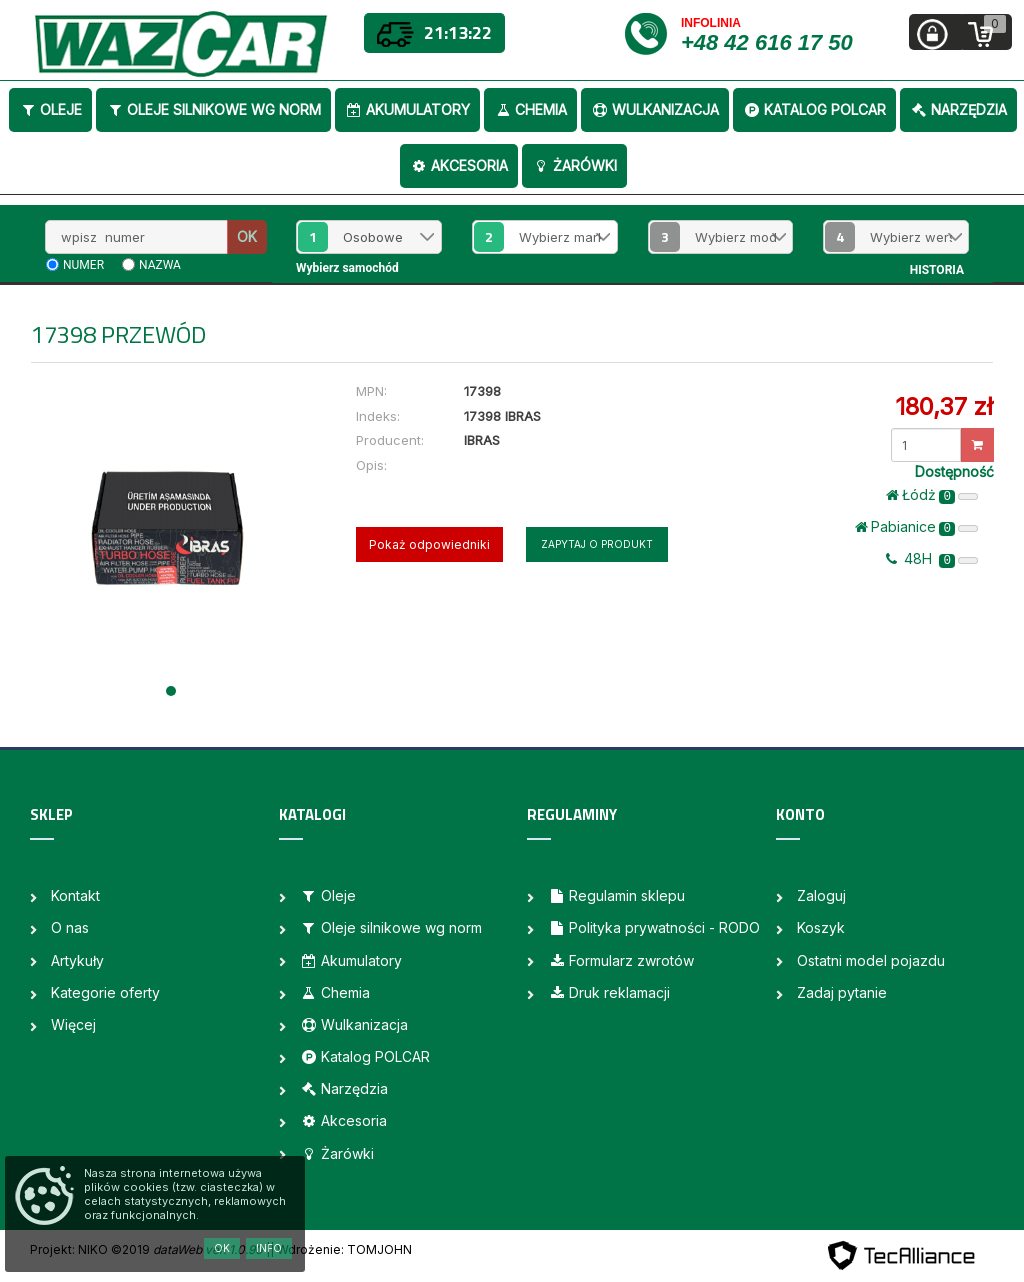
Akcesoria (459, 165)
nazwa (160, 265)
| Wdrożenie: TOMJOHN (341, 1249)
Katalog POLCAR (814, 109)
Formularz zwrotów (621, 960)
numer (83, 265)
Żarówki (574, 165)
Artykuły (77, 960)
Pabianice (916, 527)
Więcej (73, 1024)
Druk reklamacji (609, 992)
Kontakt (75, 895)
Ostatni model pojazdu (871, 960)
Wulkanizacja (655, 109)
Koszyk (821, 927)
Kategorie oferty (105, 992)
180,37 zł (944, 406)
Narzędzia (958, 109)
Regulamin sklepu (616, 895)
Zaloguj (821, 895)
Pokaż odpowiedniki (429, 544)
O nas (70, 927)
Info (269, 1248)
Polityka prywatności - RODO (654, 927)
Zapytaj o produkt (597, 544)
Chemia (530, 109)
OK (247, 236)
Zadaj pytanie (842, 992)
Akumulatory (407, 109)
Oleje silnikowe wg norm (213, 109)
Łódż (932, 495)
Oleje (50, 109)
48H (932, 559)
